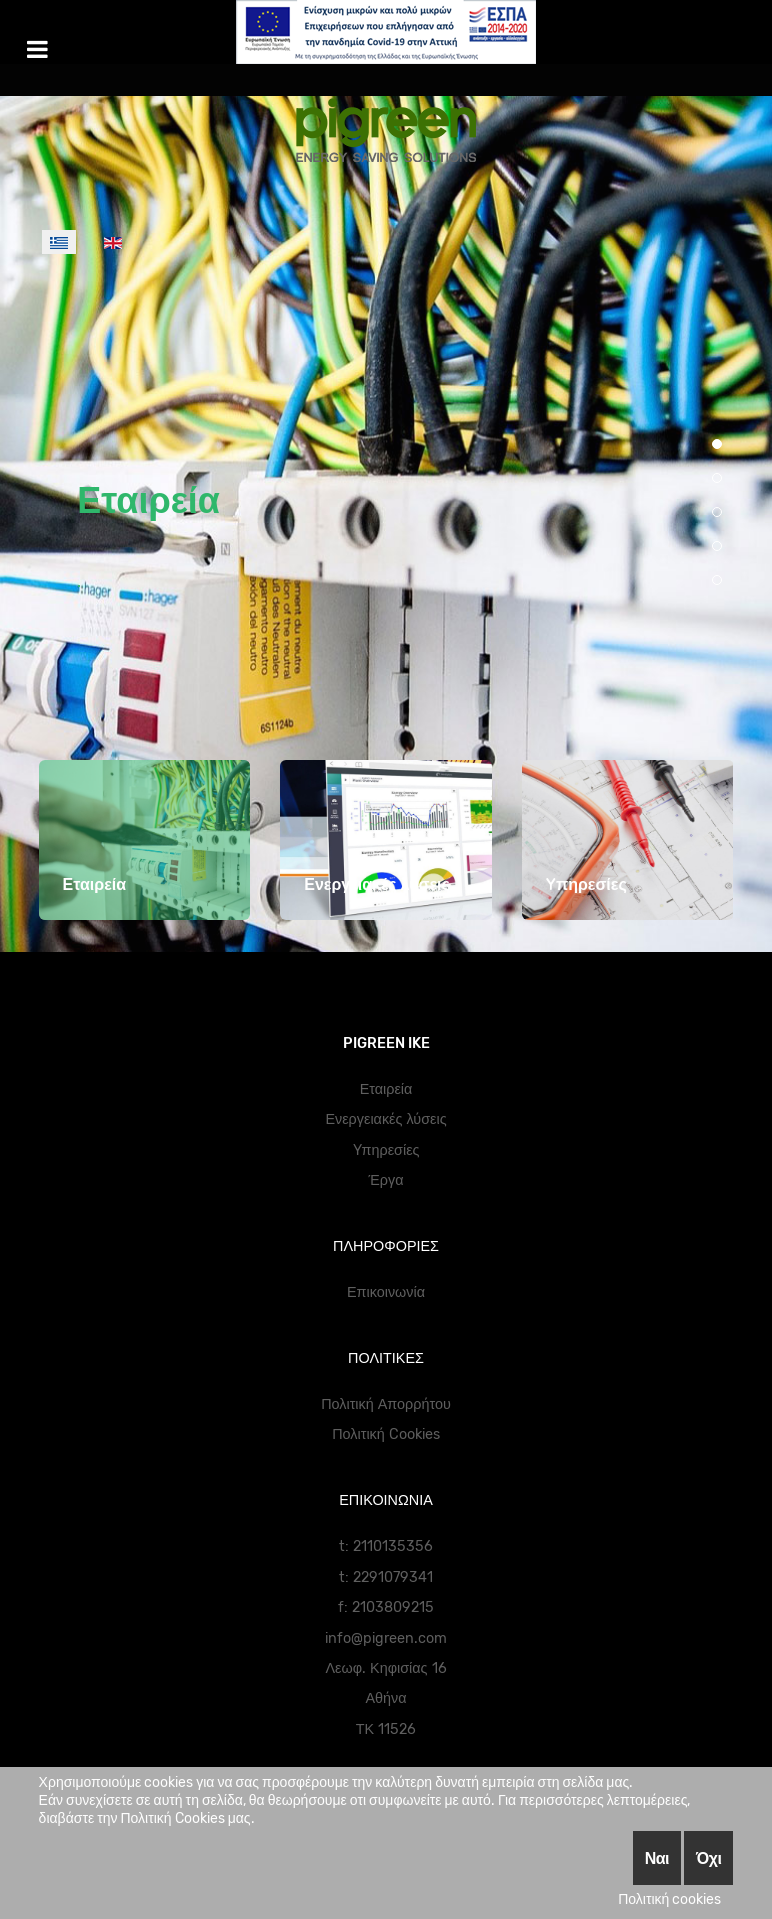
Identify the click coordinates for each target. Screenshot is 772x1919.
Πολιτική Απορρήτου (386, 1404)
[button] (717, 444)
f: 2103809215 (386, 1607)
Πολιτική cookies (669, 1899)
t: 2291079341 (386, 1577)
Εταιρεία (148, 499)
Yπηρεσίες (386, 1150)
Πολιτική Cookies (386, 1434)
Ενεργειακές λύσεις (385, 1119)
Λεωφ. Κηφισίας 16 (385, 1668)
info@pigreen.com (386, 1638)
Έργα (386, 1180)
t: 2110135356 (386, 1546)
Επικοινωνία (386, 1292)
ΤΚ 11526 (386, 1729)
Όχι (708, 1858)
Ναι (657, 1858)
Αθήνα (385, 1698)
